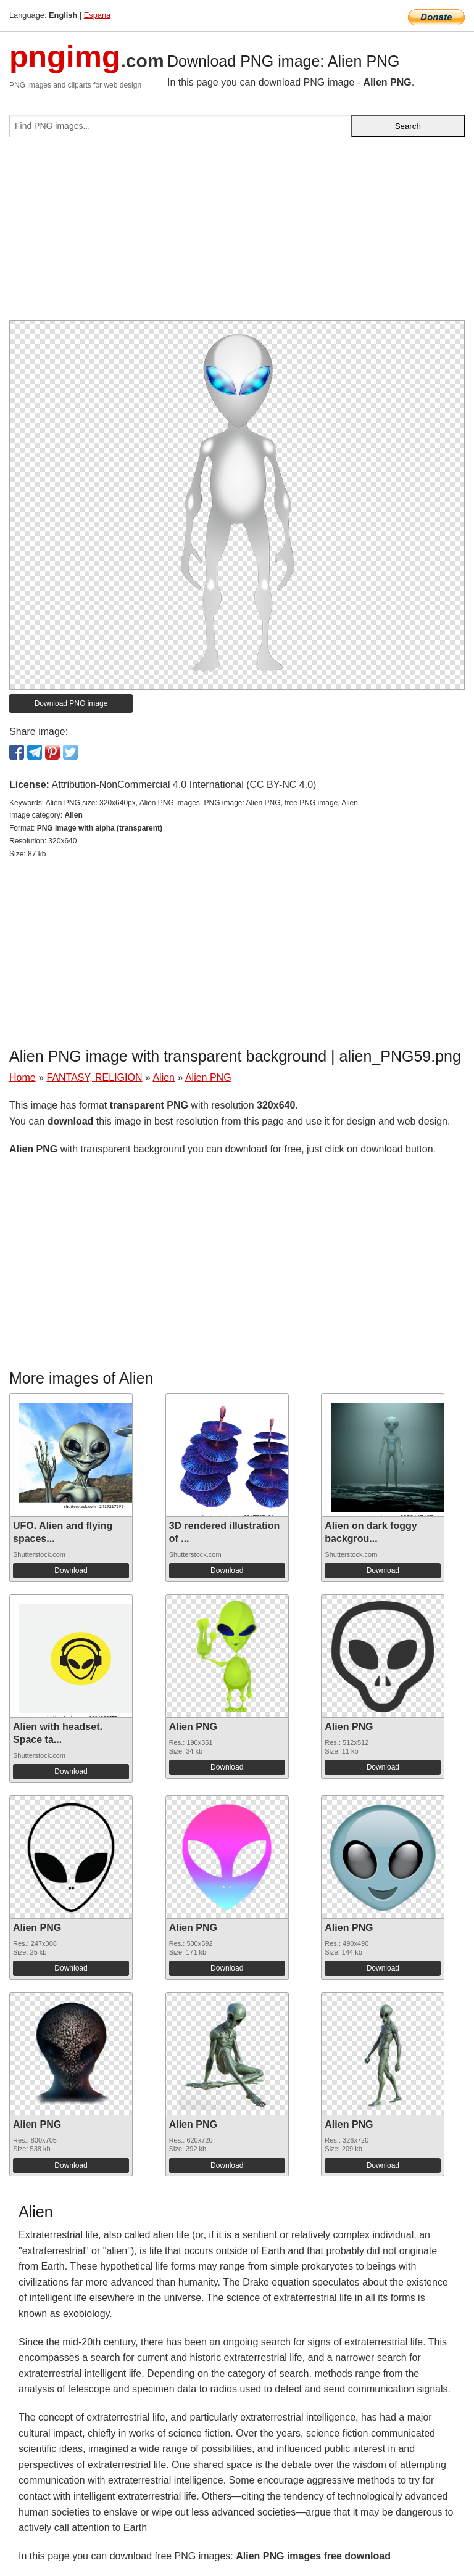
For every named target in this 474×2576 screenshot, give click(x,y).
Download (70, 1570)
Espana (97, 15)
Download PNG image (71, 703)
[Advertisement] (237, 233)
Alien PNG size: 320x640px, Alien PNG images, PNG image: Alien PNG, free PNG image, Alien (202, 802)
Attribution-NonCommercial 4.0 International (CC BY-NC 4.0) (183, 784)
